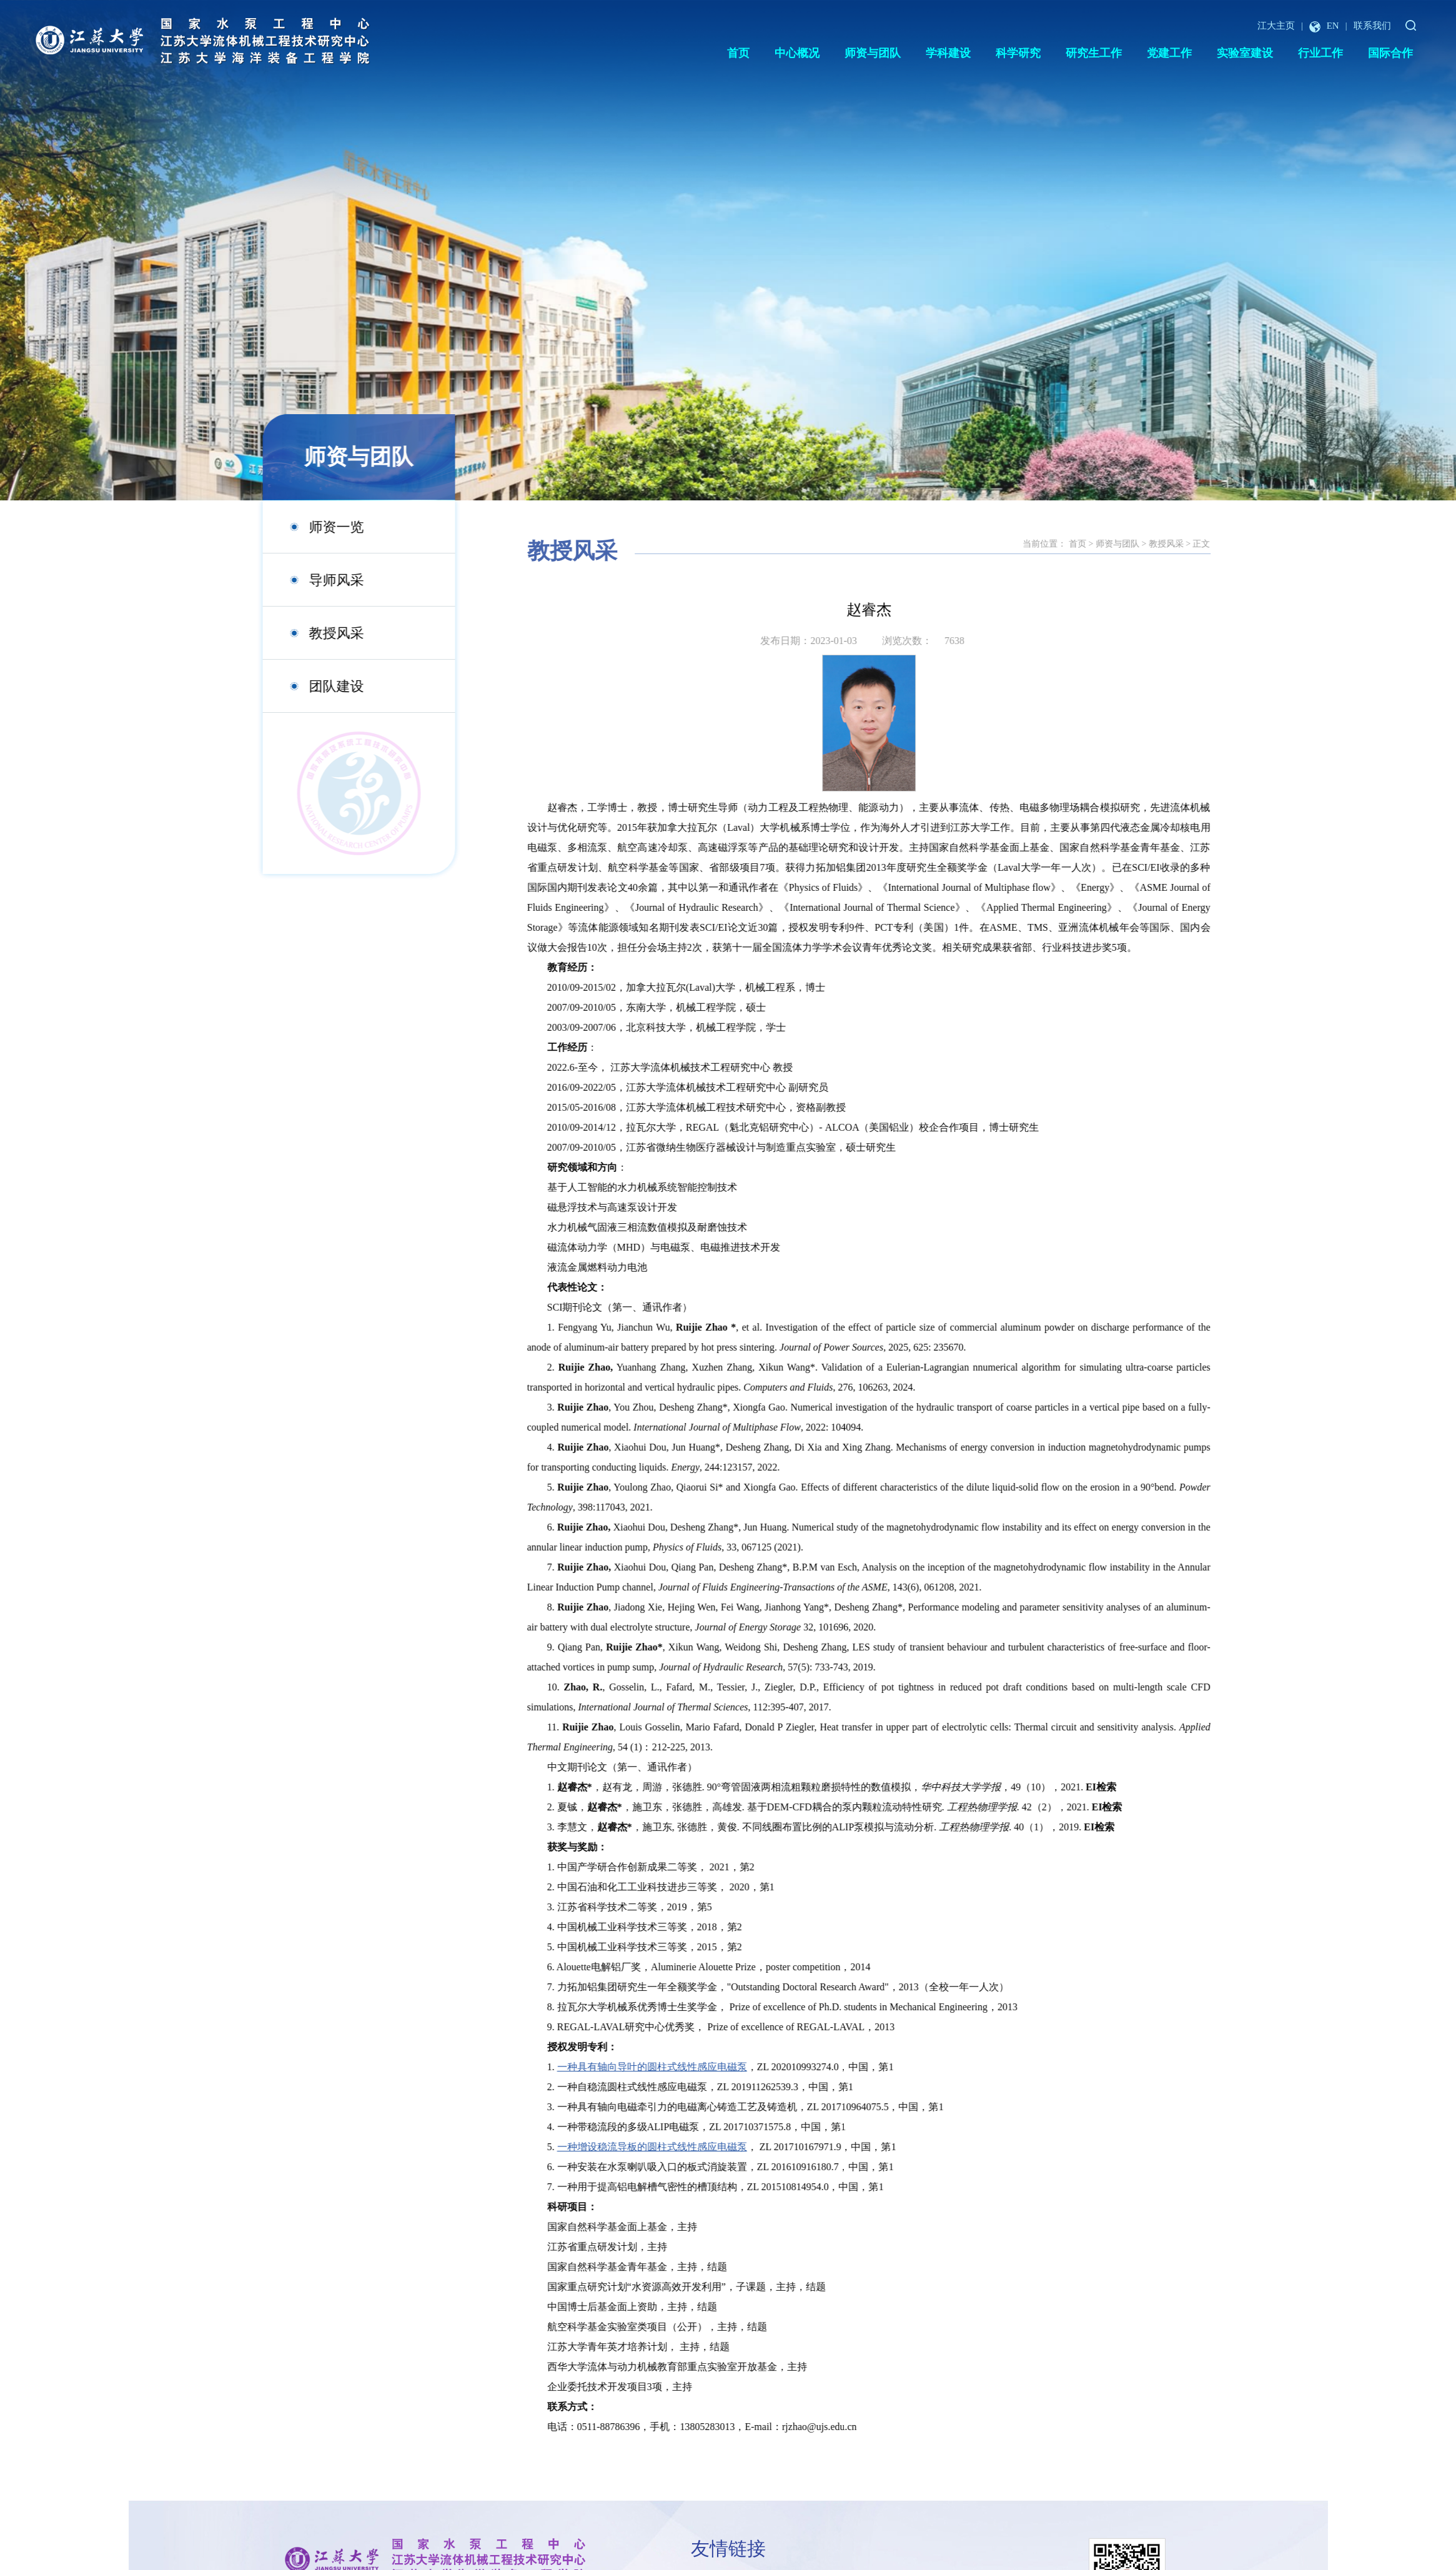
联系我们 (1372, 26)
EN (1324, 26)
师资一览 (313, 527)
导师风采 (313, 580)
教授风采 (313, 633)
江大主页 (1276, 26)
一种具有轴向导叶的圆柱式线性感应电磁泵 (733, 2066)
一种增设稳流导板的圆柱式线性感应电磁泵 (733, 2146)
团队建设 (313, 686)
